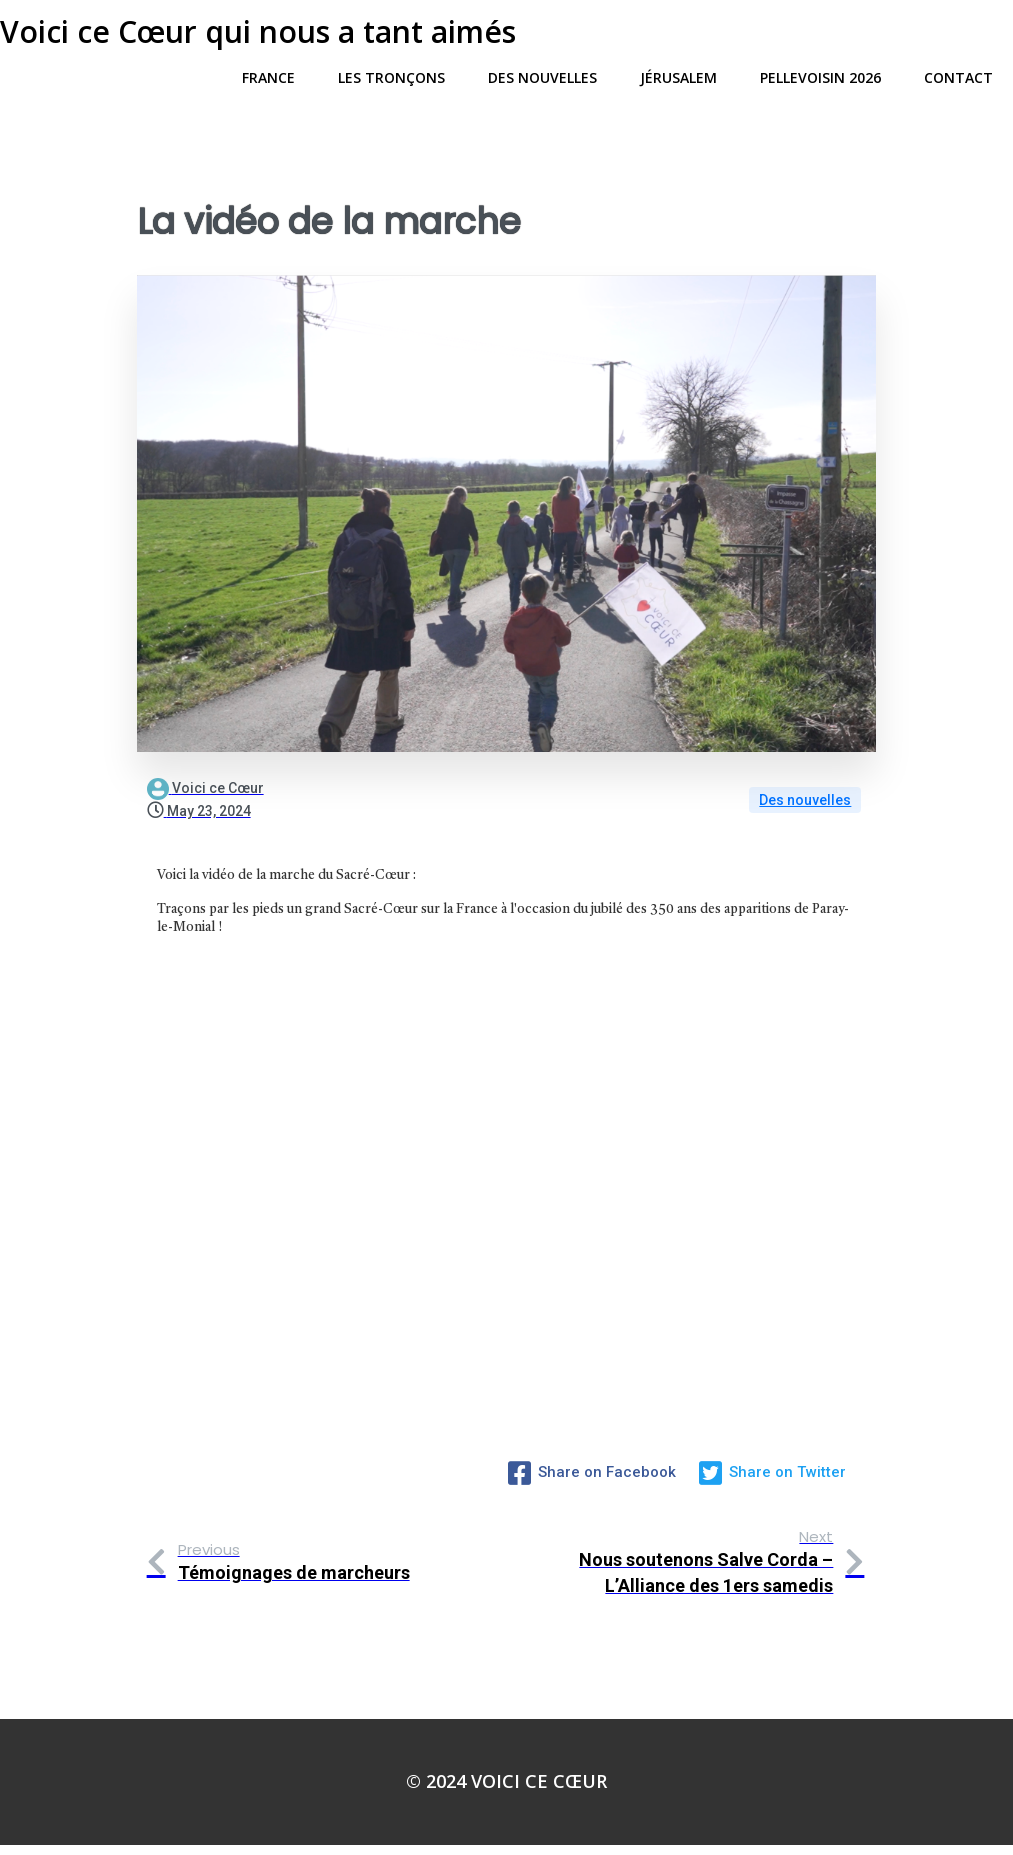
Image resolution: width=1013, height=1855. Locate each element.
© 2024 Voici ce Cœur (506, 1791)
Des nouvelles (805, 815)
